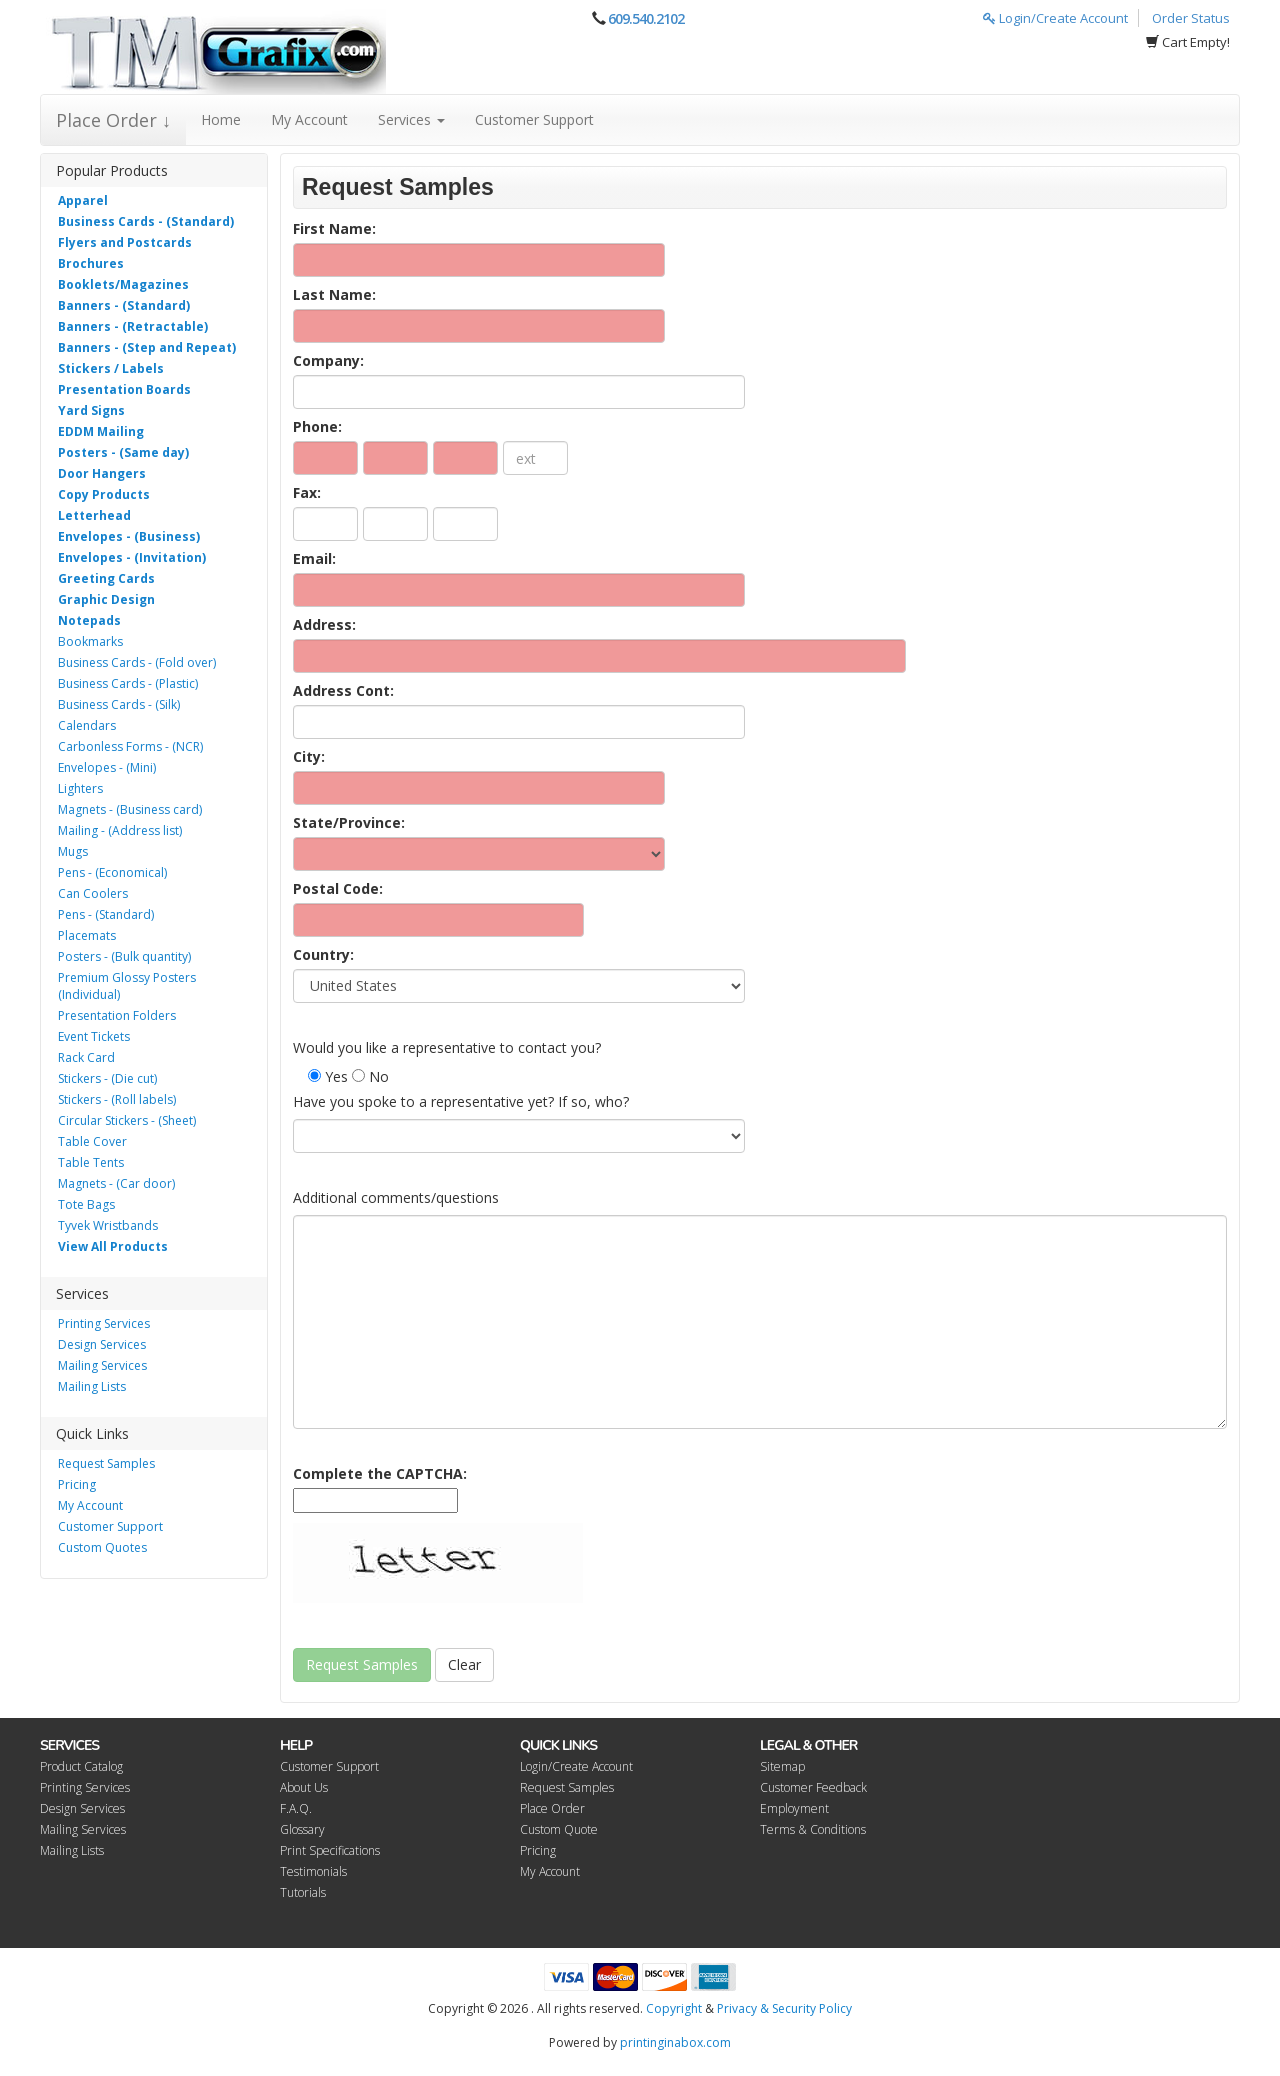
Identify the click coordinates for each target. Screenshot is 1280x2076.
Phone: (317, 426)
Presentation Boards (124, 389)
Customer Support (534, 119)
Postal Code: (338, 888)
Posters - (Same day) (123, 452)
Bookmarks (90, 641)
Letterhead (94, 515)
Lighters (80, 788)
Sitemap (782, 1766)
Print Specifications (330, 1850)
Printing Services (104, 1323)
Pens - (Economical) (112, 872)
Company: (328, 360)
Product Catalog (81, 1766)
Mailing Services (102, 1365)
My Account (309, 119)
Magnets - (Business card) (130, 809)
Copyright (674, 2008)
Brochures (91, 263)
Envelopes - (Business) (129, 536)
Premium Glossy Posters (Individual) (127, 986)
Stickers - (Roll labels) (117, 1099)
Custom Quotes (102, 1547)
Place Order (552, 1808)
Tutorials (303, 1892)
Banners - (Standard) (124, 305)
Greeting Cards (106, 578)
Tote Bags (86, 1204)
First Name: (334, 228)
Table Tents (91, 1162)
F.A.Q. (296, 1808)
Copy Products (104, 494)
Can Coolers (93, 893)
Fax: (307, 492)
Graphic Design (106, 599)
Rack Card (86, 1057)
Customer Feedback (813, 1787)
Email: (314, 558)
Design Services (102, 1344)
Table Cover (92, 1141)
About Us (304, 1787)
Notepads (89, 620)
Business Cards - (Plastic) (128, 683)
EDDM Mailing (101, 431)
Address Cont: (343, 690)
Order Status (1191, 18)
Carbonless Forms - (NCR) (130, 746)
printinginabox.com (675, 2042)
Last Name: (334, 294)
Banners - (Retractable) (133, 326)
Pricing (77, 1484)
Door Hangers (102, 473)
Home (221, 119)
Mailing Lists (92, 1386)
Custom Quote (559, 1829)
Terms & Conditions (813, 1829)
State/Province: (349, 822)
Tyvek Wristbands (108, 1225)
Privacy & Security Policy (784, 2008)
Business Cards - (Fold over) (137, 662)
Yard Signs (91, 410)
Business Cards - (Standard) (146, 221)
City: (309, 756)
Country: (323, 954)
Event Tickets (94, 1036)
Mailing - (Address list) (120, 830)
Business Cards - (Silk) (119, 704)
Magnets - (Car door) (116, 1183)
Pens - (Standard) (106, 914)
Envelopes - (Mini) (107, 767)
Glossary (302, 1829)
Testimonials (313, 1871)
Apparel (83, 200)
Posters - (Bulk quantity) (124, 956)
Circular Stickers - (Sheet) (127, 1120)
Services (411, 119)
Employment (794, 1808)
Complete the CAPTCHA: (380, 1473)
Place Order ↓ (113, 120)
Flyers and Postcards (125, 242)
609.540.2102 (646, 18)
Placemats (87, 935)
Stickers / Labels (111, 368)
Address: (324, 624)
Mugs (73, 851)
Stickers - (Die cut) (107, 1078)
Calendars (87, 725)
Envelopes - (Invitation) (132, 557)
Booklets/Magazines (123, 284)
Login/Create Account (1055, 18)
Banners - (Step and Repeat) (147, 347)
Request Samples (106, 1463)
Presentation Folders (117, 1015)
